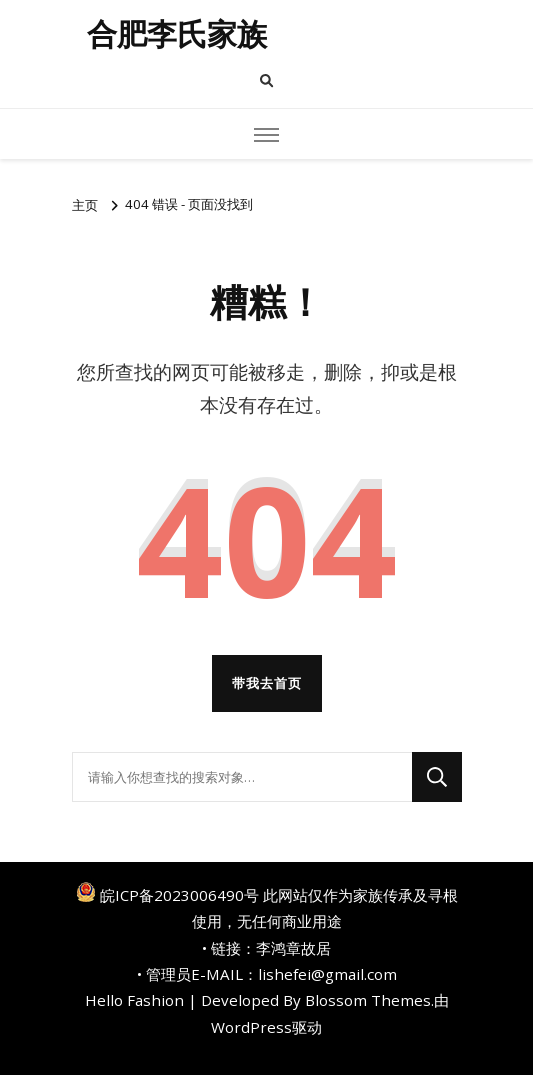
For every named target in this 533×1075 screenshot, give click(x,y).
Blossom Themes (368, 1000)
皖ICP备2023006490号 (179, 895)
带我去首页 (267, 683)
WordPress (251, 1027)
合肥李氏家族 (177, 34)
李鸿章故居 (293, 948)
